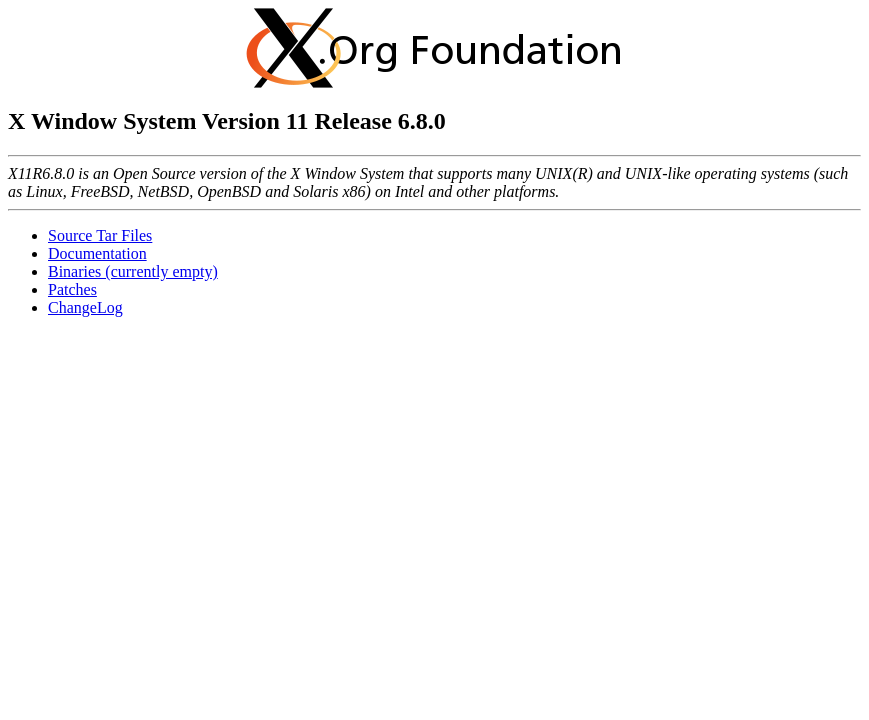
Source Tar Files (100, 235)
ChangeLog (85, 307)
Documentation (97, 253)
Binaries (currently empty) (133, 271)
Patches (72, 289)
